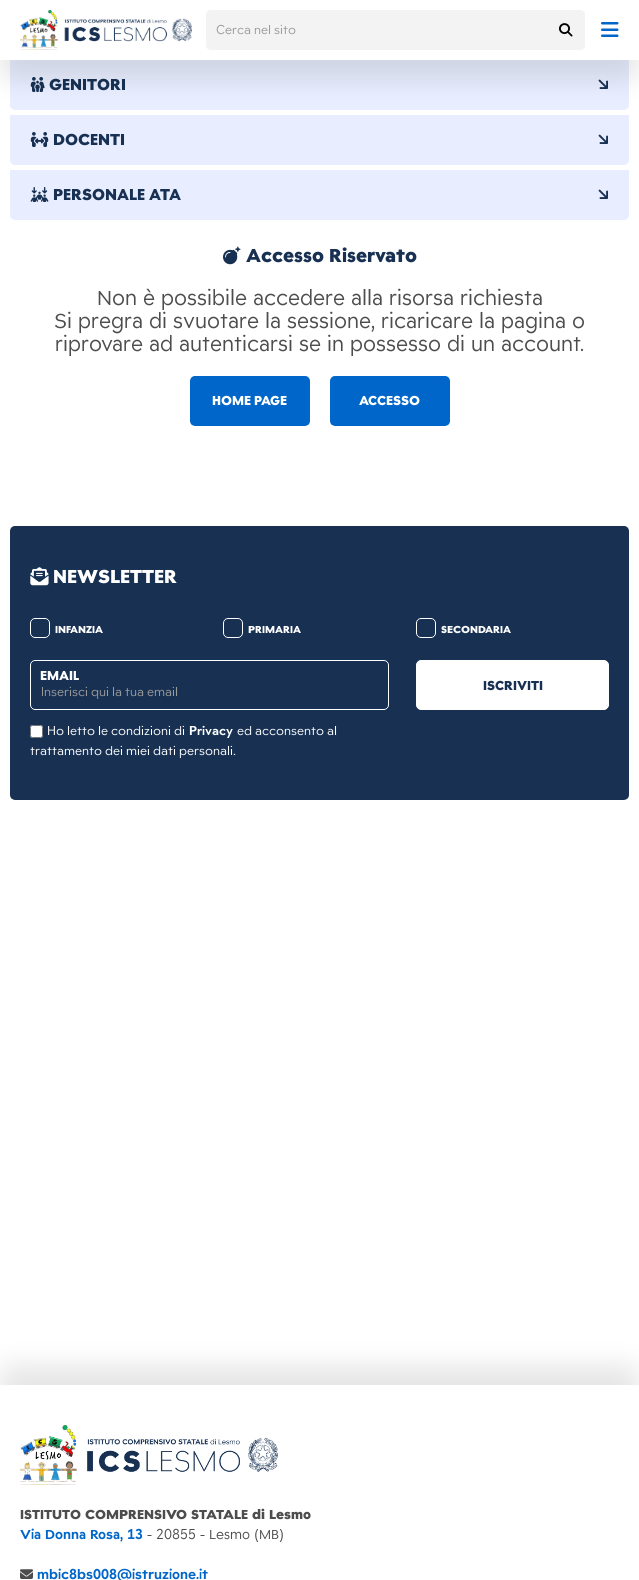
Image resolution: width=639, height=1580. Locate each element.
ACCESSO (389, 401)
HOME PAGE (249, 401)
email (59, 676)
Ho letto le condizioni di (116, 731)
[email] (209, 685)
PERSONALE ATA (319, 195)
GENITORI (319, 85)
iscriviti (513, 686)
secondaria (463, 629)
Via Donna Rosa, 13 (81, 1534)
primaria (262, 629)
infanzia (66, 629)
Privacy (211, 731)
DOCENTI (319, 140)
